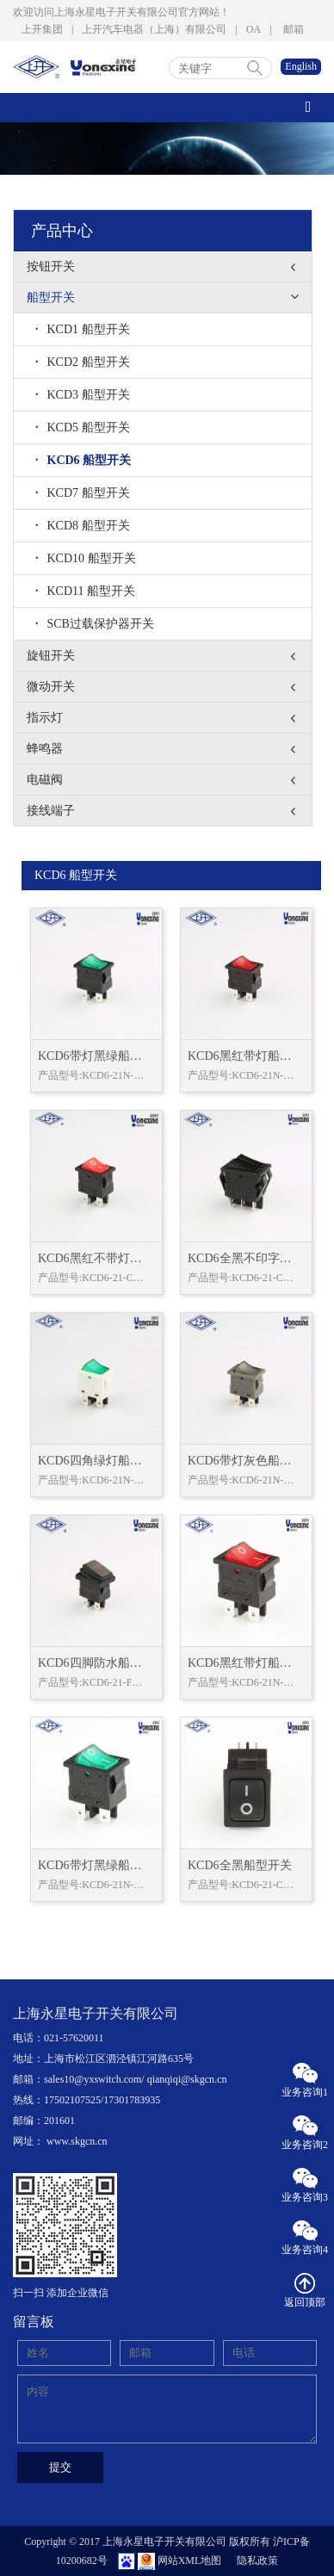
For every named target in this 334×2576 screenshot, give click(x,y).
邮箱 (293, 29)
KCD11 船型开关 (85, 591)
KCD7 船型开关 (82, 493)
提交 (60, 2467)
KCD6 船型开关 (83, 460)
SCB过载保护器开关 (94, 624)
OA (253, 29)
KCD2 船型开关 (82, 362)
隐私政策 (257, 2560)
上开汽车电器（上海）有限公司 (154, 29)
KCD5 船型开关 (82, 427)
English (301, 66)
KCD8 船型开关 (82, 526)
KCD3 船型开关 (82, 395)
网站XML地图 (190, 2560)
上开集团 (42, 29)
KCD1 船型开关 (82, 329)
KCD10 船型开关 (85, 558)
